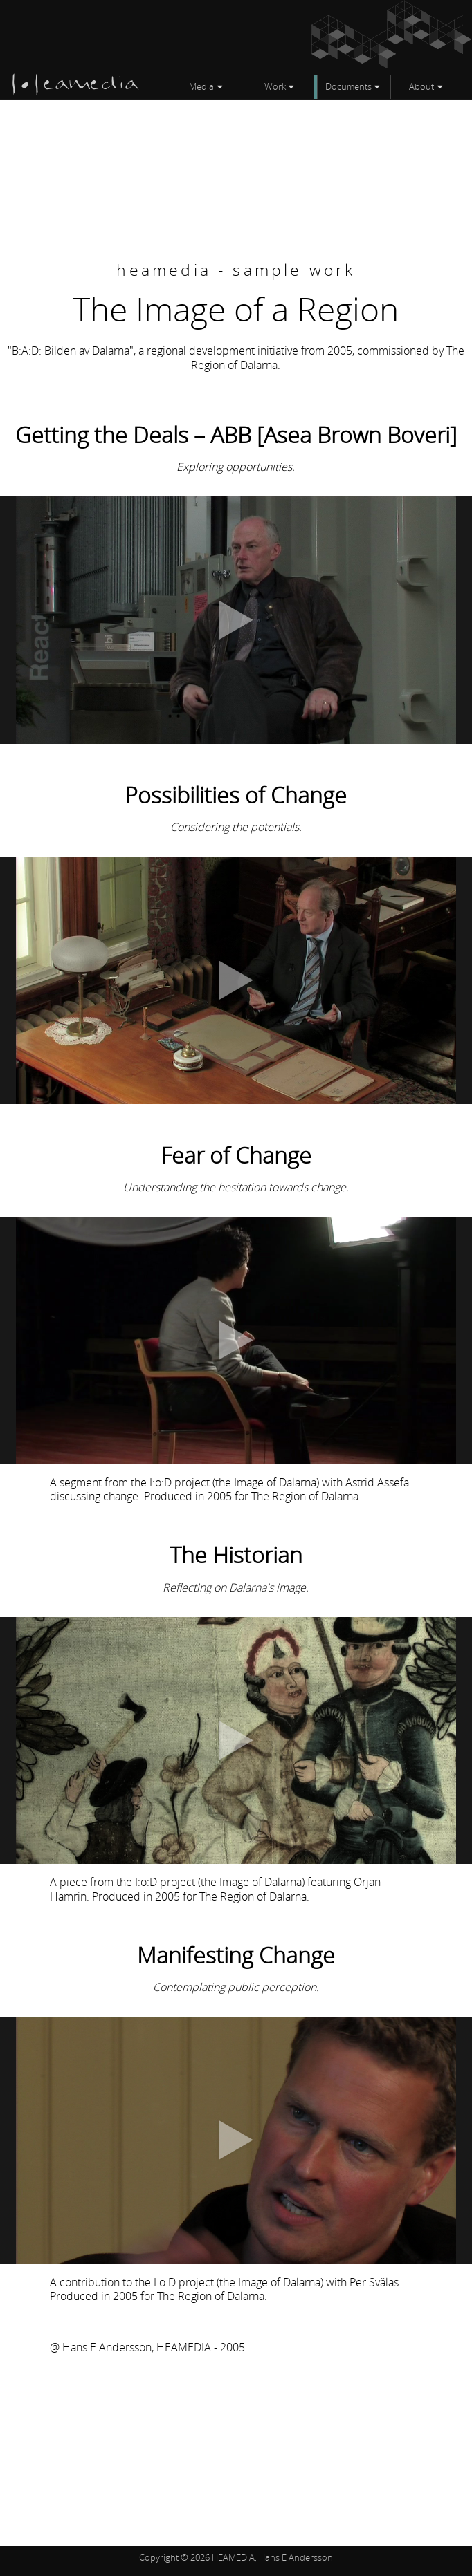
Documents (348, 86)
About (421, 86)
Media (201, 86)
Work (275, 86)
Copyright (159, 2557)
